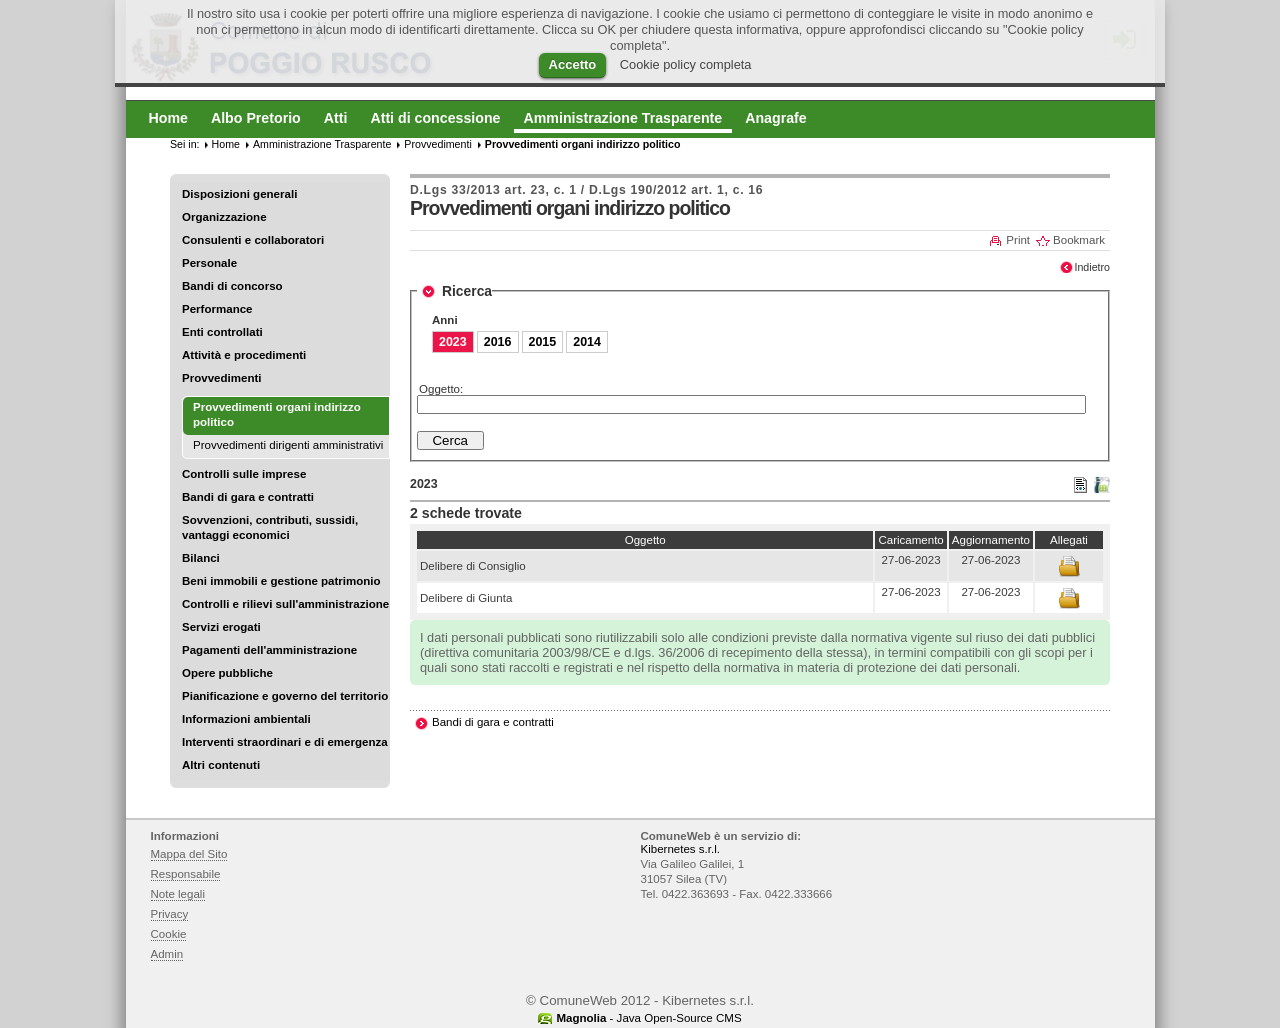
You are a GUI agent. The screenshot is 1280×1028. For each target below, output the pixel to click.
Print (1018, 240)
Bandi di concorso (232, 286)
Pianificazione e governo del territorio (285, 696)
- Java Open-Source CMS (648, 1018)
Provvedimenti (221, 378)
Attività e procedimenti (244, 355)
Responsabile (186, 874)
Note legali (178, 894)
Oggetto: (441, 389)
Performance (217, 309)
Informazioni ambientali (246, 719)
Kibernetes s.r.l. (680, 849)
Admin (167, 954)
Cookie (169, 934)
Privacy (170, 914)
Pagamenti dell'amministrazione (269, 650)
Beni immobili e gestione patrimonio (281, 581)
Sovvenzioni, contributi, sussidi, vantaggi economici (270, 527)
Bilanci (201, 558)
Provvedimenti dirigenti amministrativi (288, 445)
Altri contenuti (221, 765)
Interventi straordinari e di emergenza (285, 742)
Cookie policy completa (686, 64)
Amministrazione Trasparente (322, 144)
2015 (543, 342)
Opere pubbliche (227, 673)
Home (226, 144)
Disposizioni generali (239, 194)
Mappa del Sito (189, 854)
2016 (498, 342)
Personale (209, 263)
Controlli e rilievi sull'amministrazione (285, 604)
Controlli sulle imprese (244, 474)
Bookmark (1079, 240)
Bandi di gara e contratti (248, 497)
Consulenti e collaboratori (253, 240)
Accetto (573, 64)
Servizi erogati (221, 627)
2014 (587, 342)
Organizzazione (224, 217)
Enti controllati (222, 332)
